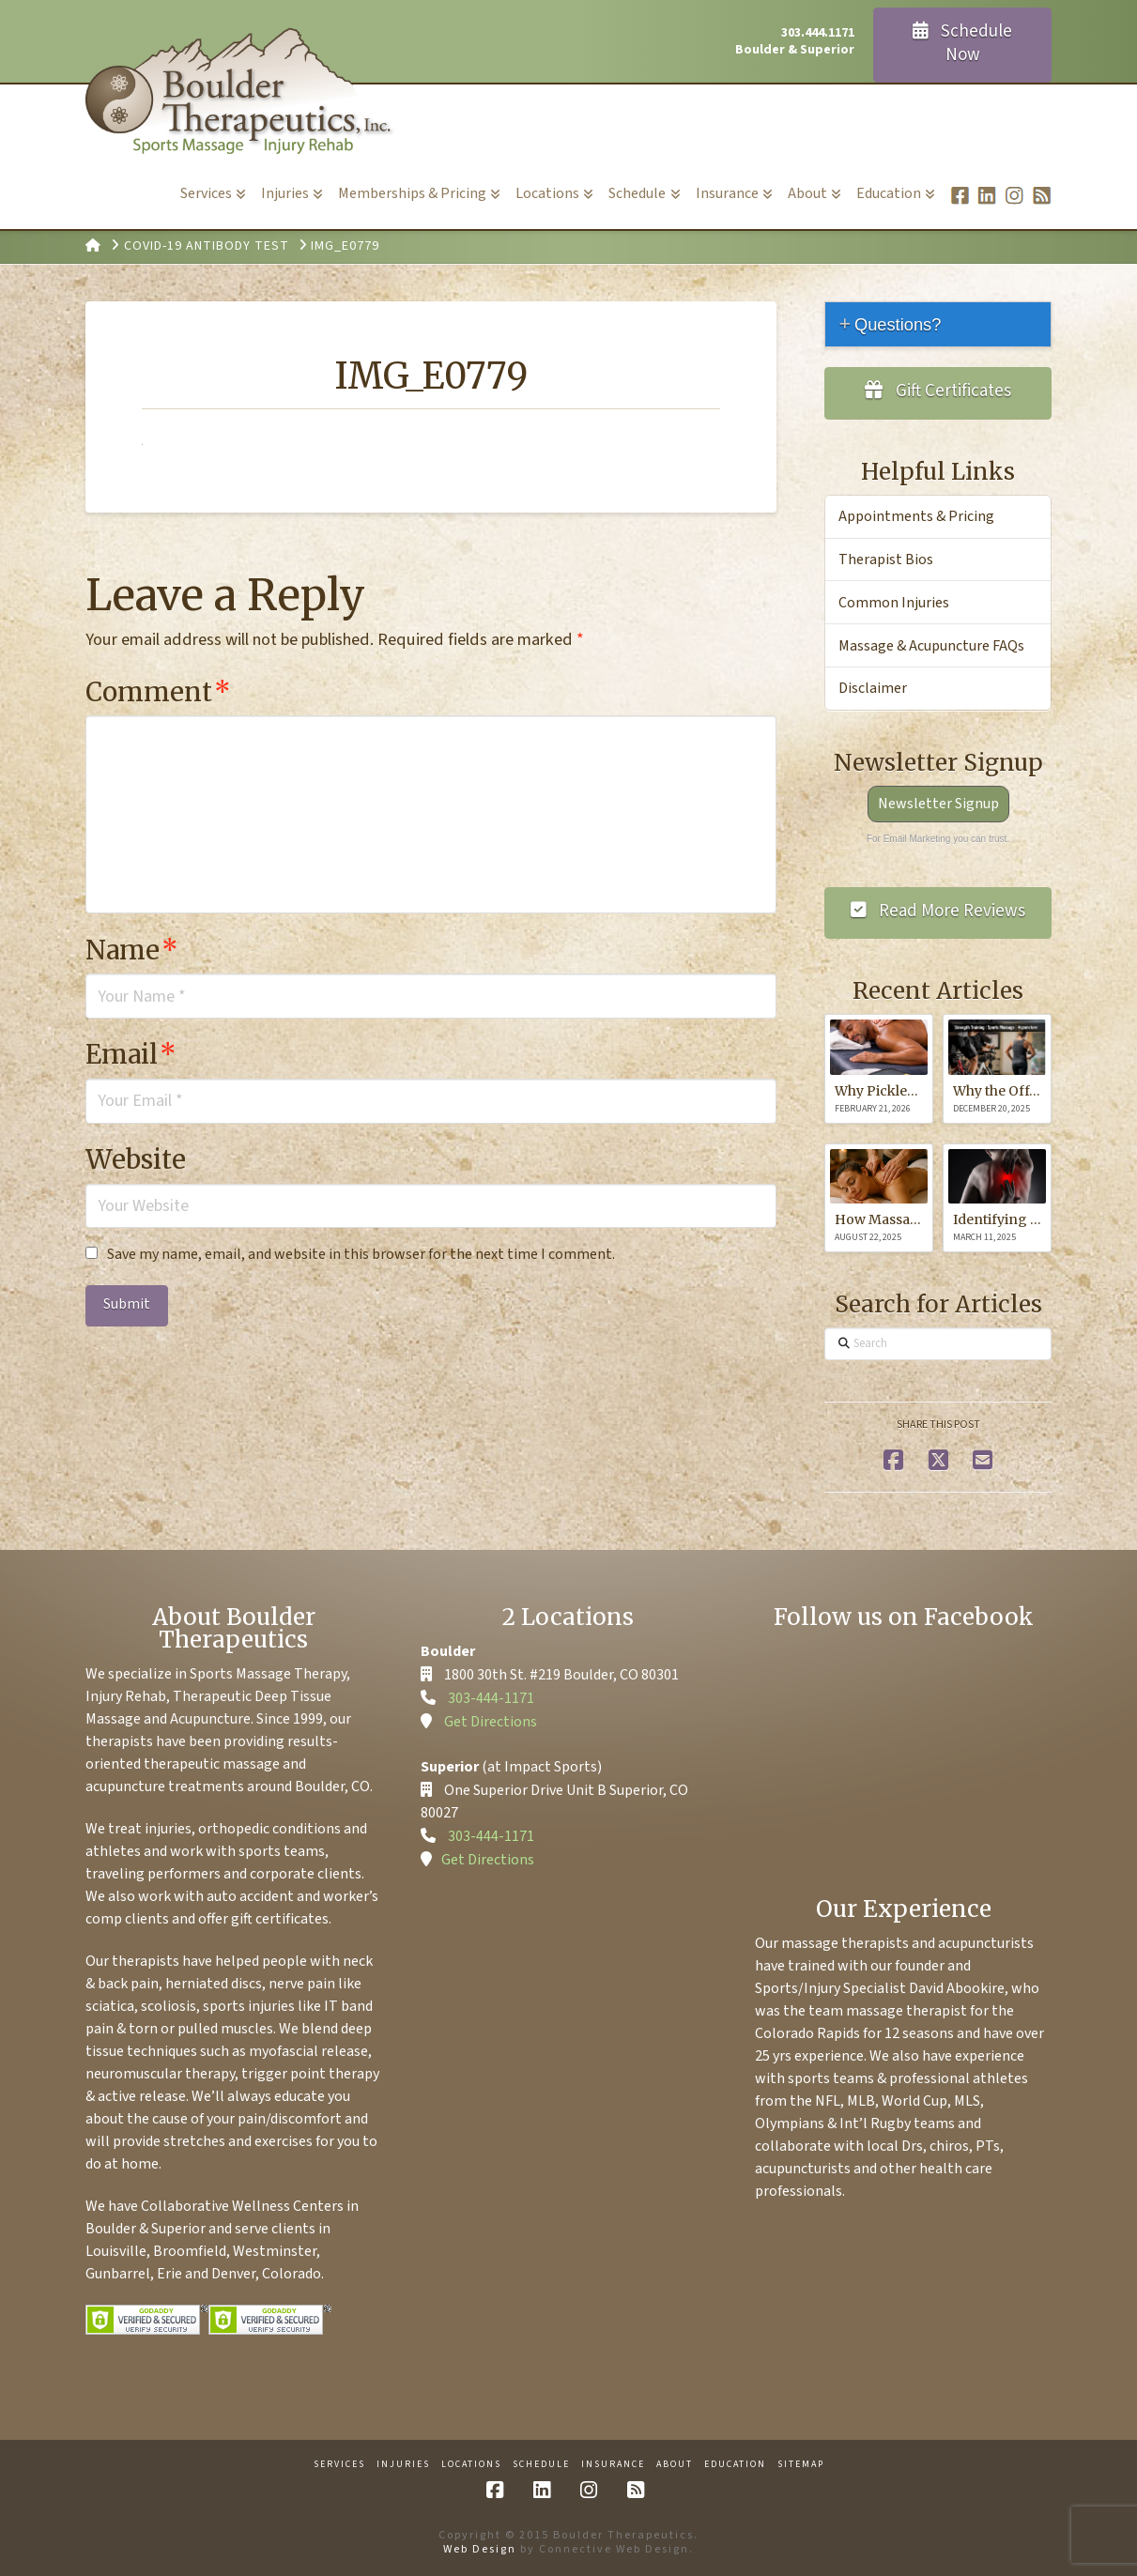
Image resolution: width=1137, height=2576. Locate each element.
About (674, 2465)
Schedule (541, 2465)
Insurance (613, 2465)
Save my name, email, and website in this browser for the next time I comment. (361, 1254)
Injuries (403, 2465)
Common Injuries (893, 602)
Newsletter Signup (938, 803)
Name (131, 950)
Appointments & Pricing (916, 516)
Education (735, 2465)
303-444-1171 (491, 1698)
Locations (471, 2465)
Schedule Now (963, 43)
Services (339, 2465)
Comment (158, 692)
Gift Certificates (938, 391)
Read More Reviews (938, 911)
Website (135, 1159)
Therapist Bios (885, 559)
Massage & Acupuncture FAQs (931, 646)
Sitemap (800, 2465)
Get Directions (490, 1721)
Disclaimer (872, 688)
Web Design (479, 2549)
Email (131, 1054)
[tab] (938, 324)
